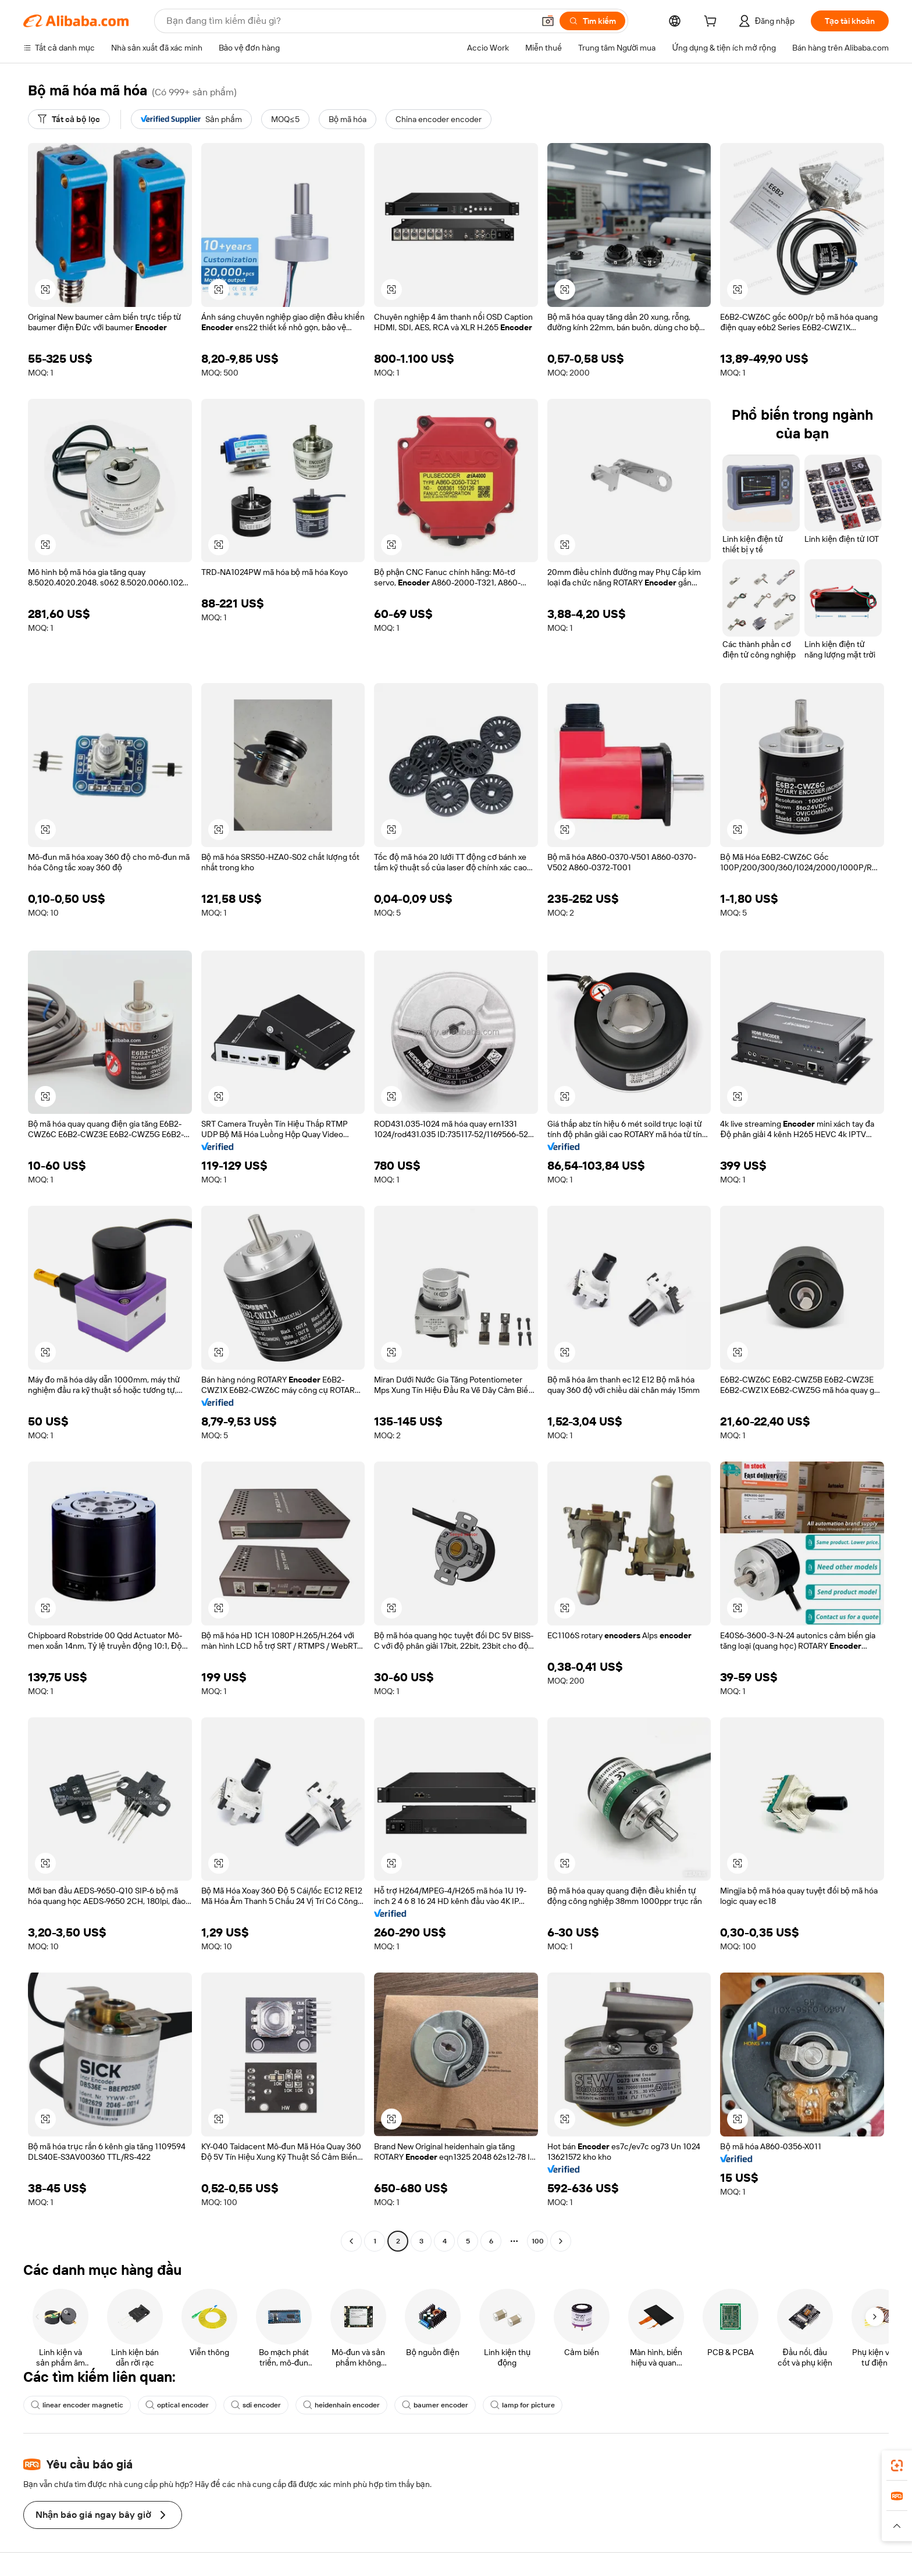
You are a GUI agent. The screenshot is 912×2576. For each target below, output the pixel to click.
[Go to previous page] (351, 2241)
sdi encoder (256, 2405)
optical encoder (177, 2405)
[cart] (712, 22)
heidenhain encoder (341, 2405)
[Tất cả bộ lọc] (69, 119)
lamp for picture (522, 2405)
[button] (548, 21)
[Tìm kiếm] (592, 21)
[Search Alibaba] (349, 21)
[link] (897, 2465)
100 (538, 2241)
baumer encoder (435, 2405)
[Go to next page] (560, 2241)
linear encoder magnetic (77, 2405)
